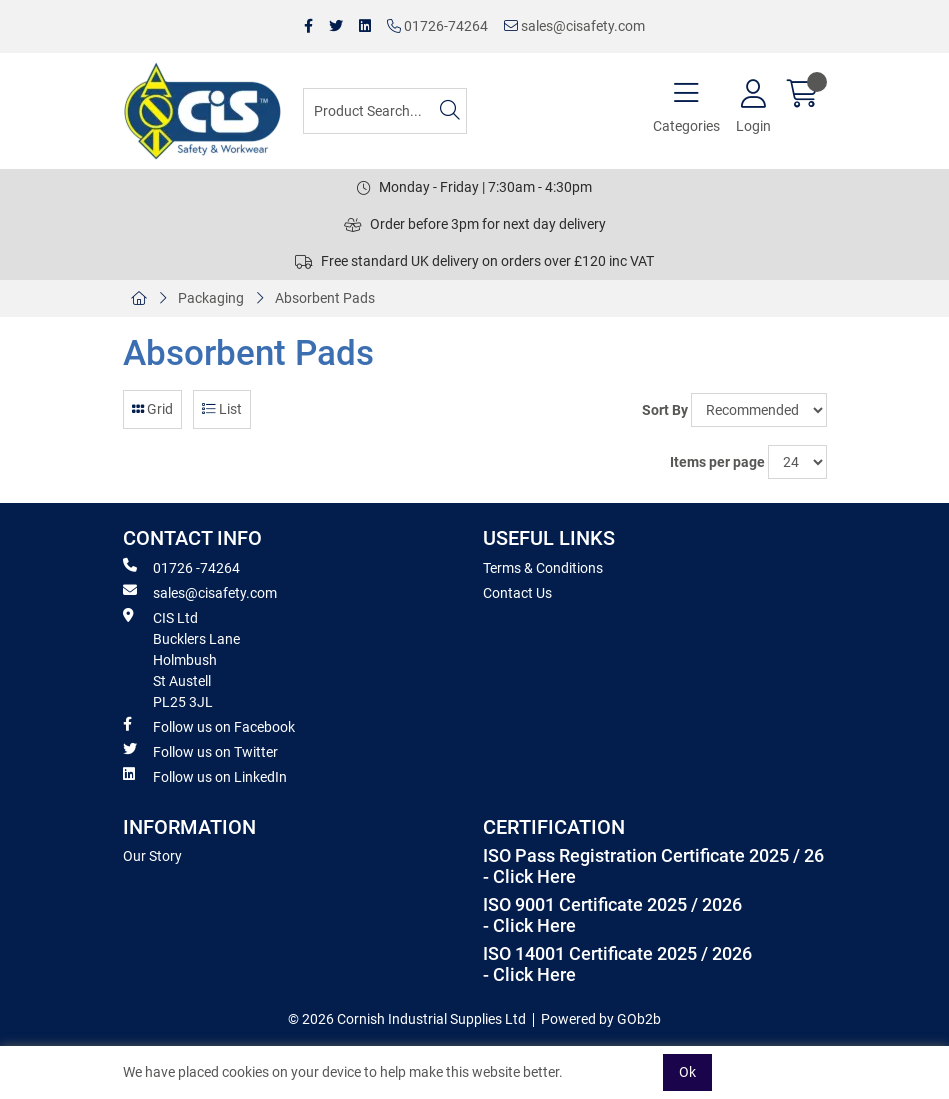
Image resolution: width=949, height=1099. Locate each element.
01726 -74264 (181, 567)
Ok (687, 1072)
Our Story (152, 856)
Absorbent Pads (325, 298)
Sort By (665, 410)
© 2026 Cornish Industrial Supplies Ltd (407, 1019)
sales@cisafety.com (574, 26)
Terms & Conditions (543, 568)
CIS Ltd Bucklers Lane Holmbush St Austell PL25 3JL (181, 659)
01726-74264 (437, 26)
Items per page (717, 462)
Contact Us (517, 593)
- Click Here (529, 877)
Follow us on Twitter (200, 751)
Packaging (211, 298)
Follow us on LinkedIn (205, 776)
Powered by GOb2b (601, 1019)
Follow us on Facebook (209, 726)
